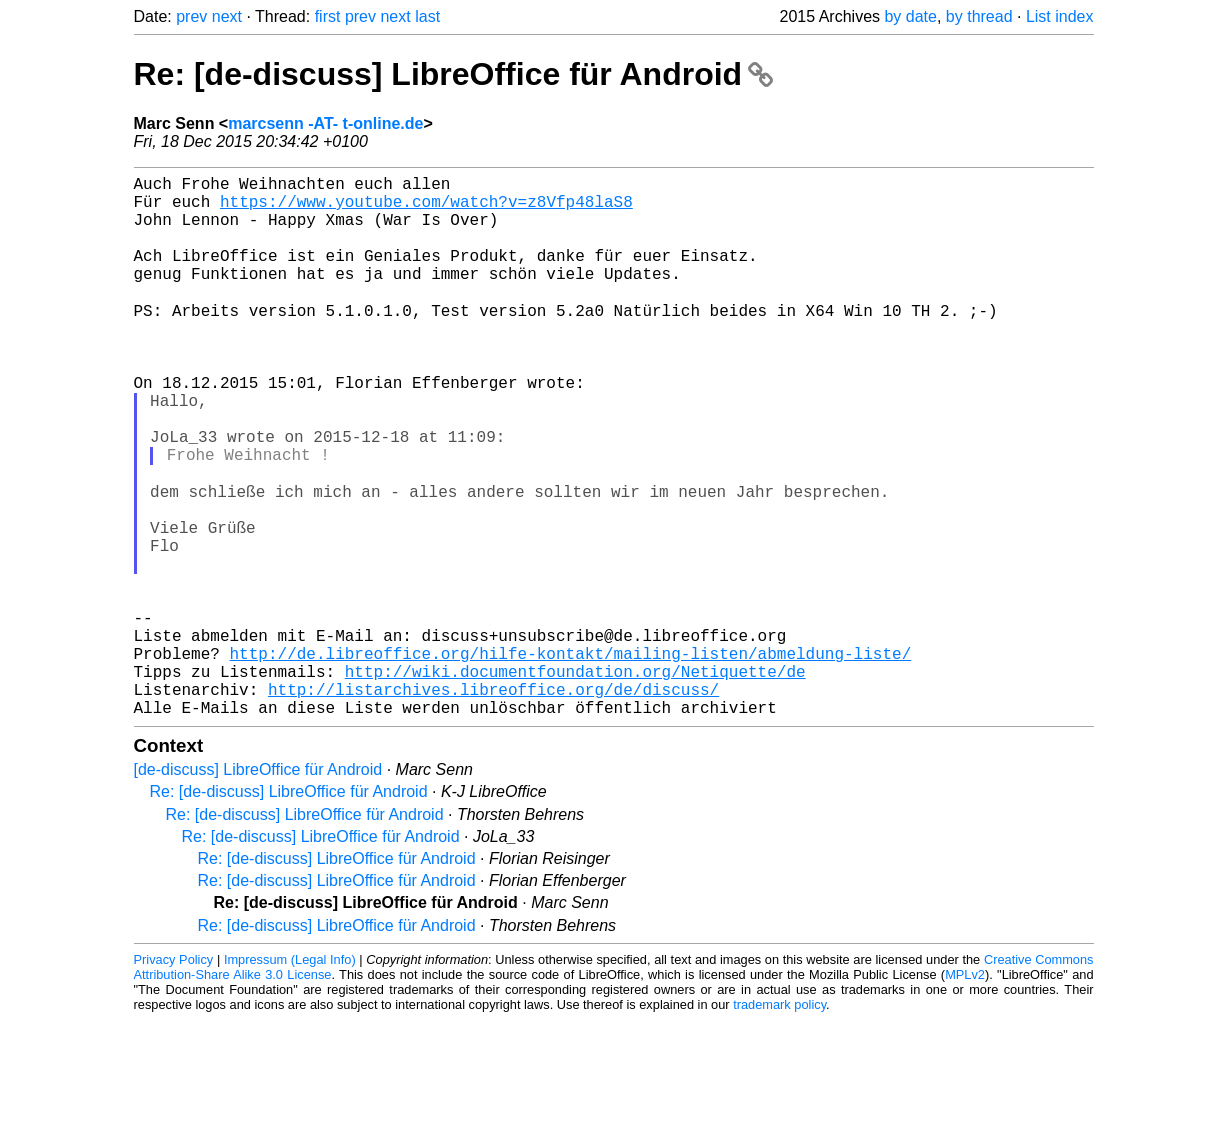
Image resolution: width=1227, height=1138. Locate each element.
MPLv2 (965, 1092)
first (328, 16)
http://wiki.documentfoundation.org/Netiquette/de (575, 781)
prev (191, 16)
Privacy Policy (174, 1077)
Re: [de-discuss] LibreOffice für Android (453, 74)
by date (910, 16)
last (427, 16)
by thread (979, 16)
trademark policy (779, 1122)
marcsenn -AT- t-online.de (325, 123)
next (227, 16)
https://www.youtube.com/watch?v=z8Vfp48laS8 (426, 209)
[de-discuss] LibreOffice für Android (258, 887)
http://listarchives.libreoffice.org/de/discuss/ (493, 803)
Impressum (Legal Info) (290, 1077)
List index (1060, 16)
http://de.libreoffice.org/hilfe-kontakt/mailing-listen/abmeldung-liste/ (571, 759)
